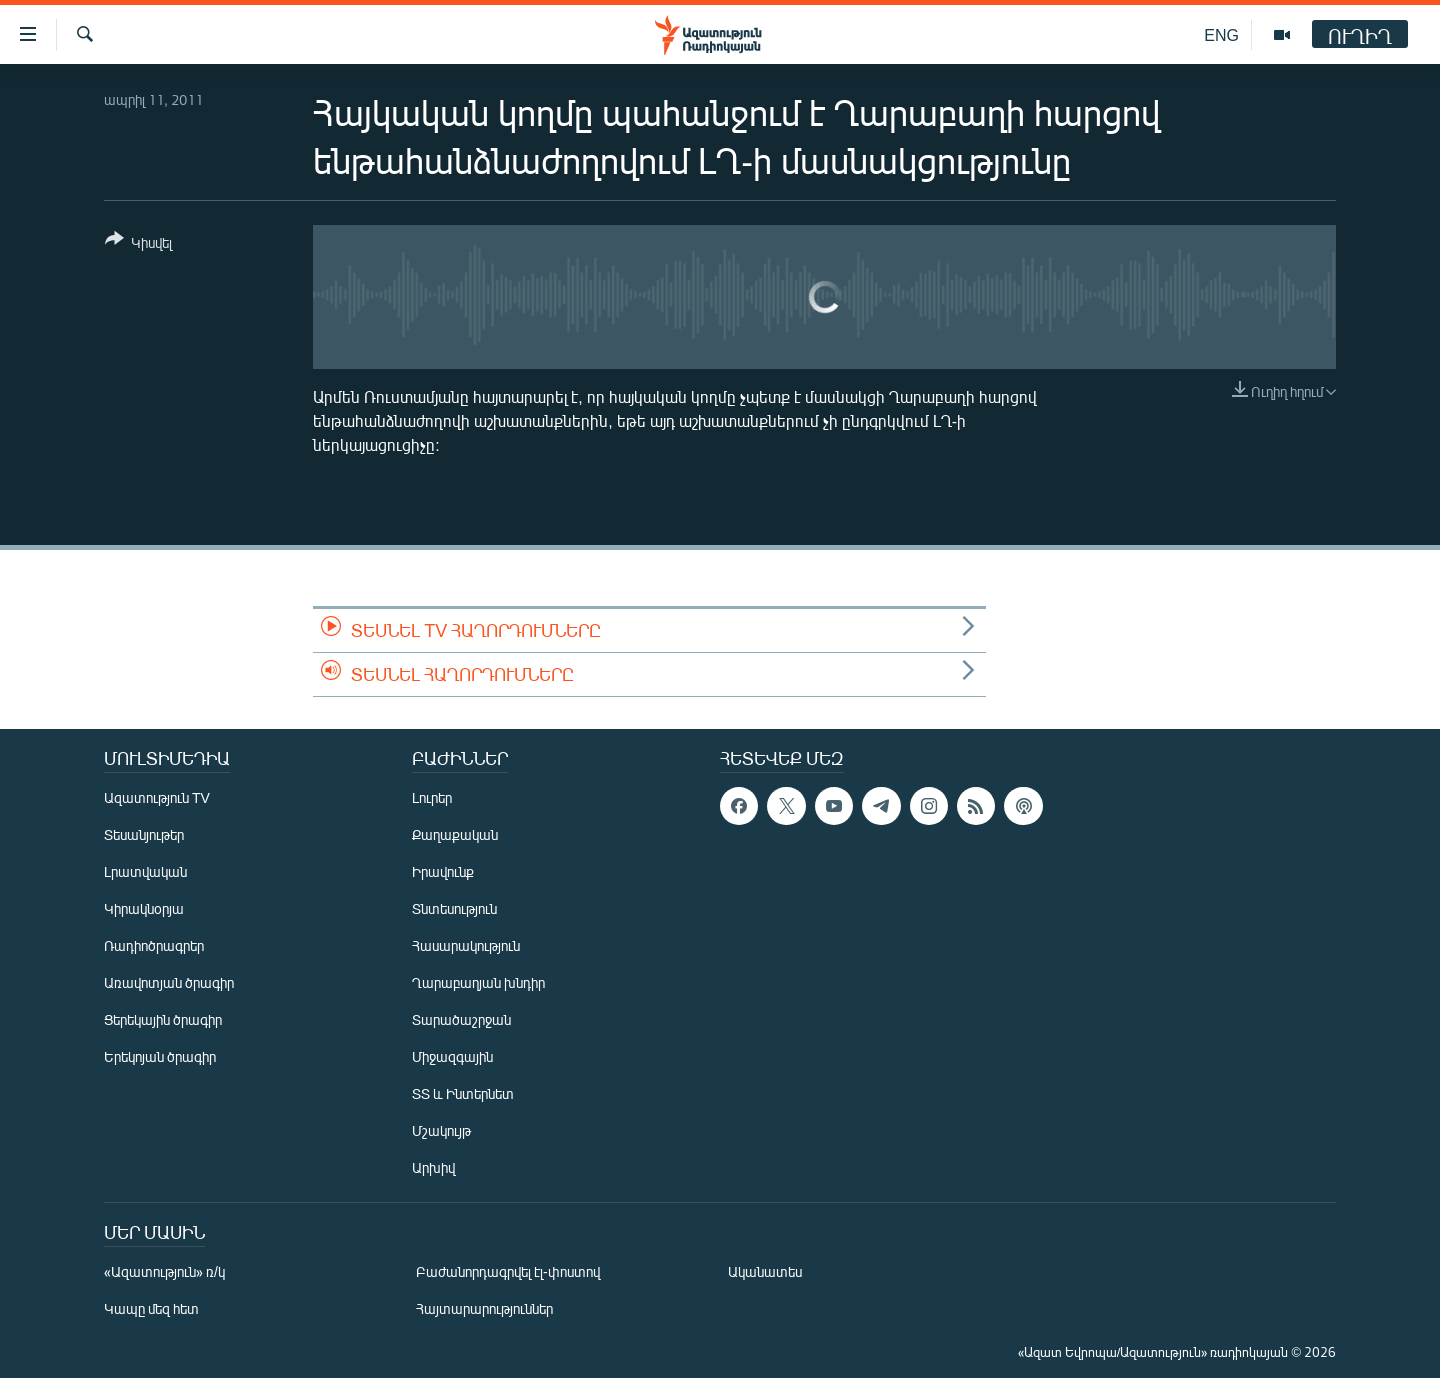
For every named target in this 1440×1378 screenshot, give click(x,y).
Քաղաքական (455, 834)
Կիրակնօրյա (144, 908)
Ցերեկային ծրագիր (163, 1019)
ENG (1221, 34)
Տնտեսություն (454, 908)
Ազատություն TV (157, 797)
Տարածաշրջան (461, 1019)
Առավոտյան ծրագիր (169, 982)
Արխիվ (433, 1167)
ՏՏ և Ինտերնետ (463, 1093)
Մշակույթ (441, 1130)
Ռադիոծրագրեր (154, 945)
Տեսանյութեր (144, 834)
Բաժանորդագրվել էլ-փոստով (508, 1271)
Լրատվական (145, 871)
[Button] (138, 244)
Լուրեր (432, 797)
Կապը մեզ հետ (151, 1308)
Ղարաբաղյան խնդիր (478, 982)
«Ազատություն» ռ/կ (164, 1271)
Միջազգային (452, 1056)
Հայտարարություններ (484, 1308)
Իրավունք (443, 871)
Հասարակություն (466, 945)
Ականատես (765, 1271)
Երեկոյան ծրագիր (160, 1056)
